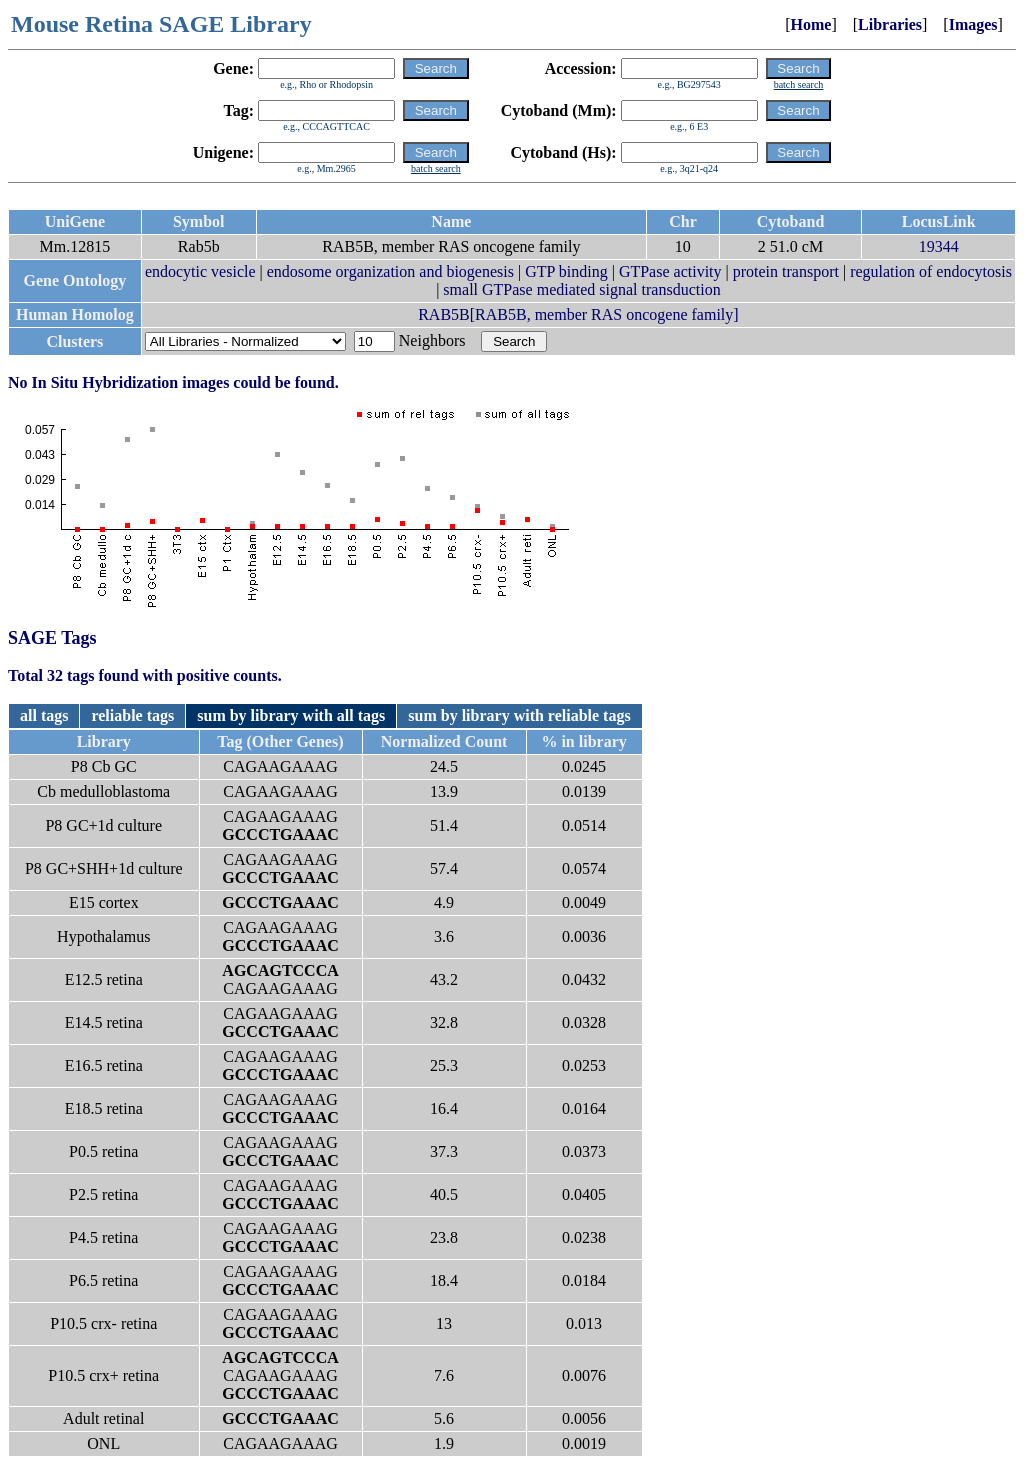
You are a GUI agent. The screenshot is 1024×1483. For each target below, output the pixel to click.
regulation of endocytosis (931, 271)
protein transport (786, 271)
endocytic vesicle (200, 271)
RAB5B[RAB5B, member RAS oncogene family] (578, 314)
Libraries (890, 24)
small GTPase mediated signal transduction (581, 289)
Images (973, 24)
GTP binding (566, 271)
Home (811, 24)
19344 (939, 246)
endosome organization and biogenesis (390, 271)
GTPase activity (670, 271)
